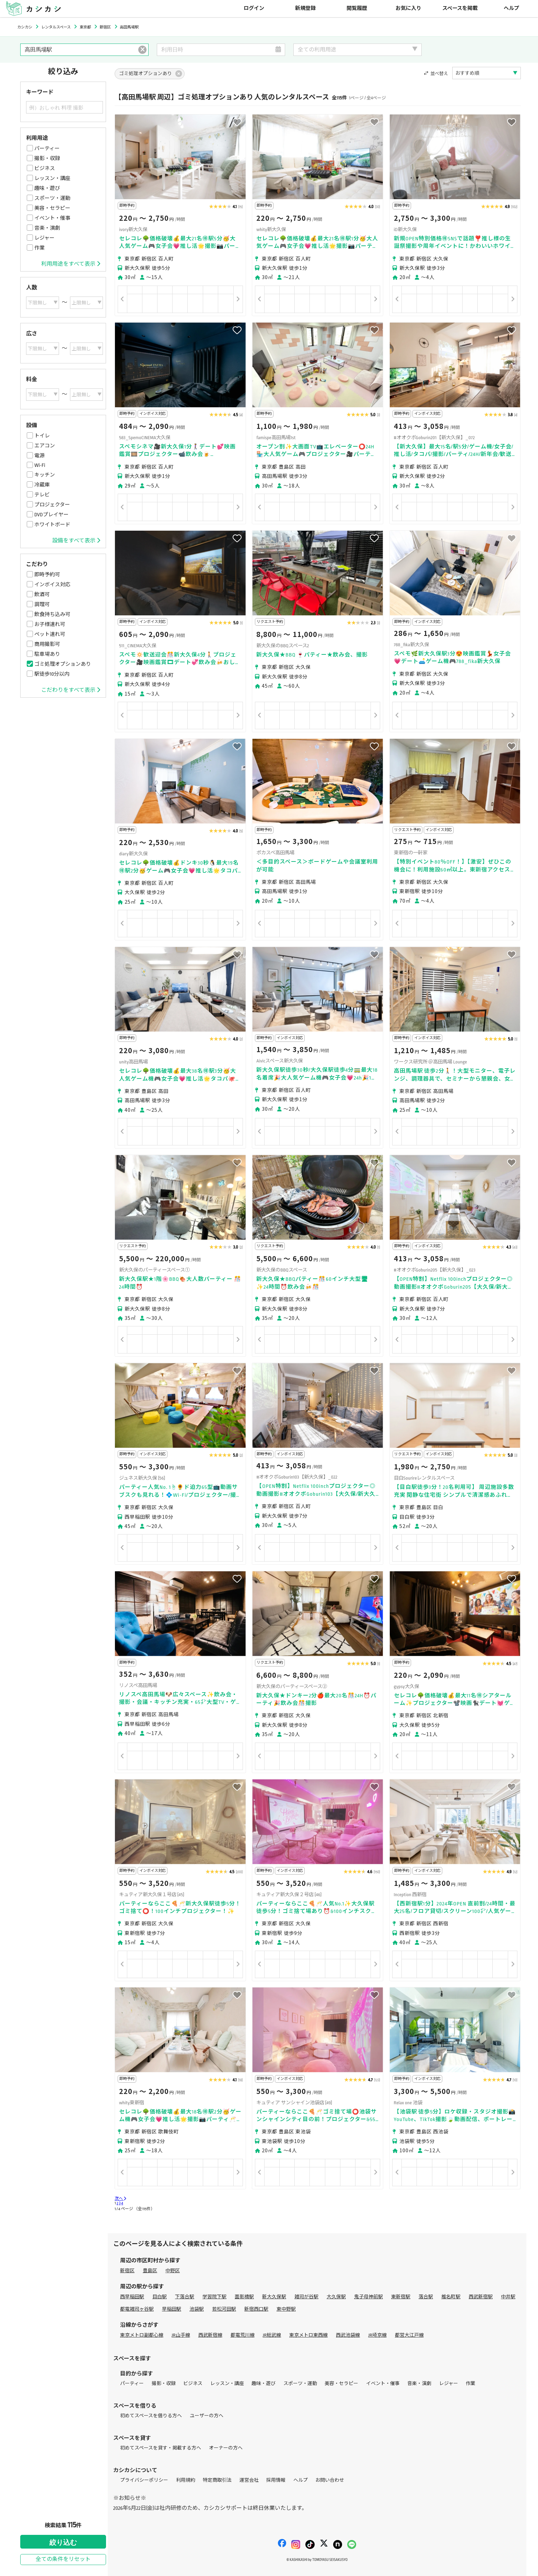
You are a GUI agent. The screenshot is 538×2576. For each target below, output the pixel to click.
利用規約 (185, 2480)
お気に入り (408, 8)
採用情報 (275, 2480)
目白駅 (159, 2296)
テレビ (42, 494)
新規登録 (305, 8)
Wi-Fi (39, 465)
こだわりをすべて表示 (70, 690)
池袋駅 (196, 2309)
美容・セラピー (52, 208)
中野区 (172, 2270)
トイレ (42, 435)
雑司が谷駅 (306, 2296)
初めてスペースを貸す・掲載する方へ (160, 2448)
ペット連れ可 (49, 634)
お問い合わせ (329, 2480)
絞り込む (63, 2542)
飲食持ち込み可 (52, 614)
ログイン (254, 8)
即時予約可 (47, 574)
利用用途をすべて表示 (70, 264)
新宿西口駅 (256, 2309)
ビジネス (44, 168)
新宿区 (127, 2270)
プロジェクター (52, 504)
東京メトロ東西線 (308, 2335)
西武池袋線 (348, 2335)
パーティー (47, 148)
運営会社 (249, 2480)
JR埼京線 (377, 2335)
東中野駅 (286, 2309)
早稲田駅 (171, 2309)
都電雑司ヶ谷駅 (137, 2309)
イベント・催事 (52, 218)
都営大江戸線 (409, 2335)
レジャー (44, 238)
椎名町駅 (450, 2296)
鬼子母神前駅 (368, 2296)
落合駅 (426, 2296)
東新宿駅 (400, 2296)
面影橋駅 (244, 2296)
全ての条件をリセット (63, 2559)
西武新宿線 (210, 2335)
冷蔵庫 (42, 484)
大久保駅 (336, 2296)
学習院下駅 (214, 2296)
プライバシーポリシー (144, 2480)
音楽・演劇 (47, 228)
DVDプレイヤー (51, 514)
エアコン (44, 445)
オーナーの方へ (226, 2448)
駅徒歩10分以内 (51, 674)
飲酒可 (42, 594)
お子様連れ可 (49, 624)
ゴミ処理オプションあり (62, 664)
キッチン (44, 475)
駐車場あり (47, 654)
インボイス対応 (52, 584)
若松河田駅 (224, 2309)
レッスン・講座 (52, 178)
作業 (39, 248)
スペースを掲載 (460, 8)
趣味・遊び (47, 188)
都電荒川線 (243, 2335)
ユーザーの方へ (206, 2415)
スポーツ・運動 (52, 198)
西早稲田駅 (132, 2296)
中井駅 (508, 2296)
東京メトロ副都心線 (141, 2335)
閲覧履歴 (357, 8)
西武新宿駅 (481, 2296)
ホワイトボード (52, 524)
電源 (39, 455)
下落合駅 (184, 2296)
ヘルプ (511, 8)
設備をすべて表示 (76, 541)
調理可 (42, 604)
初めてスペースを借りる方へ (151, 2415)
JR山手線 (181, 2335)
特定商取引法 (217, 2480)
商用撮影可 (47, 644)
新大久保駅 (274, 2296)
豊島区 (150, 2270)
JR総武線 (272, 2335)
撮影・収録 (47, 158)
